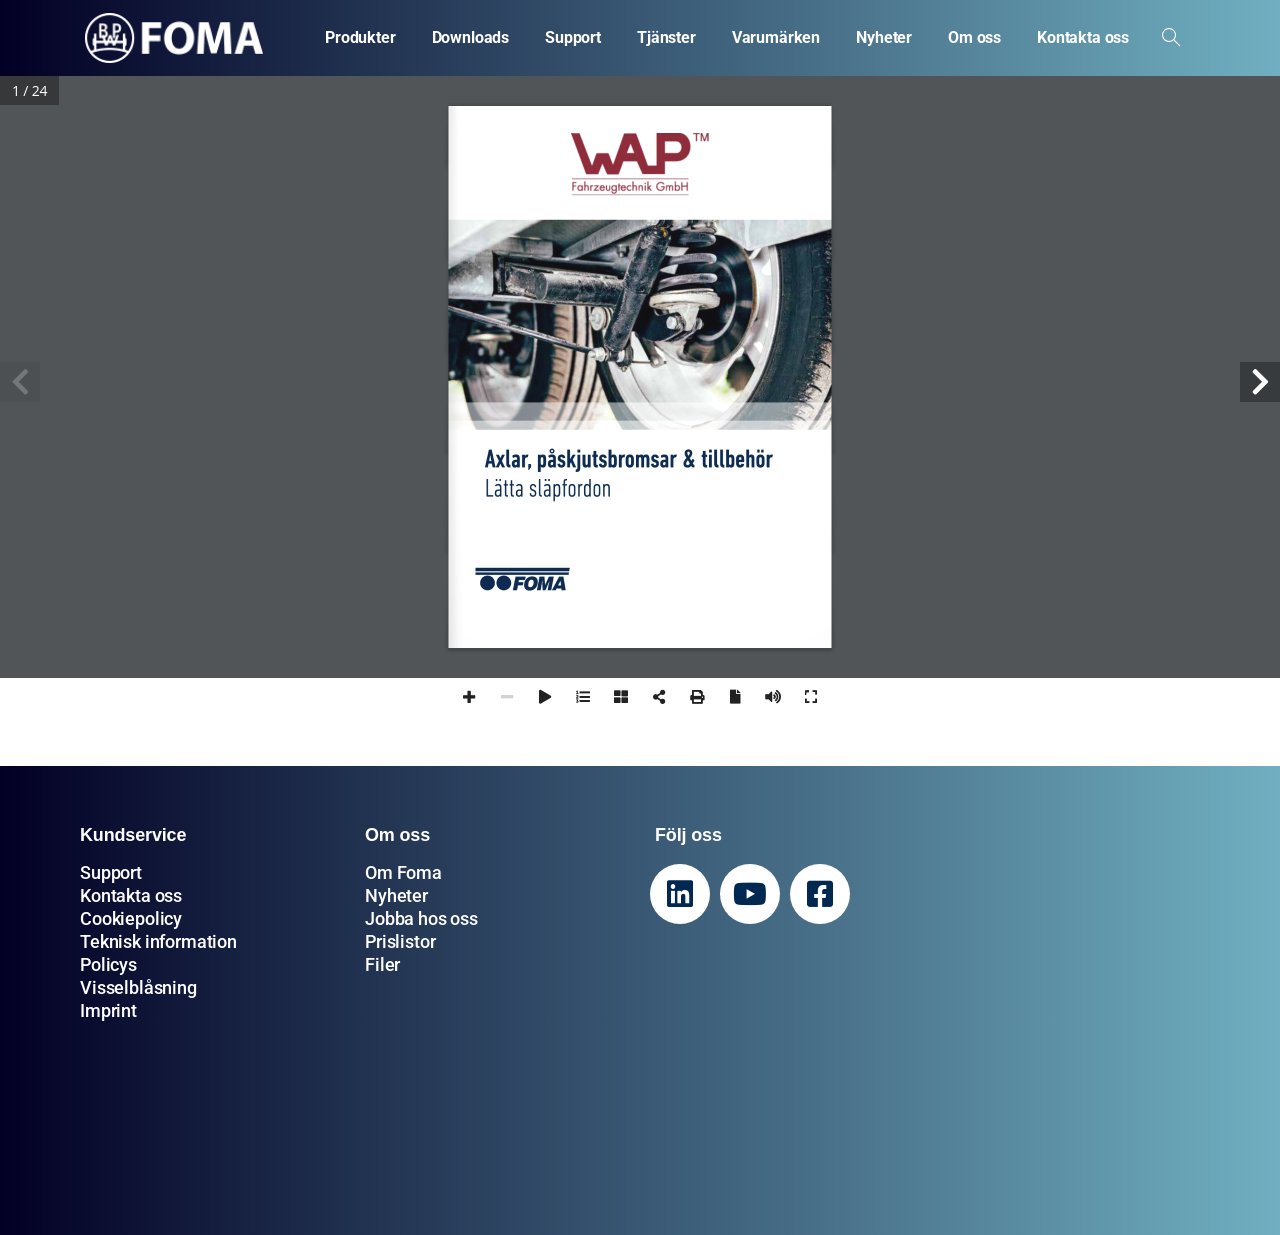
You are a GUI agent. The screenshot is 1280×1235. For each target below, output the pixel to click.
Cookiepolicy (131, 918)
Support (111, 872)
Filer (382, 964)
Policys (108, 964)
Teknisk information (158, 941)
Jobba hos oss (421, 918)
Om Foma (403, 872)
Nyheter (396, 895)
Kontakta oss (131, 895)
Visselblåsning (138, 987)
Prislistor (400, 941)
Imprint (108, 1010)
